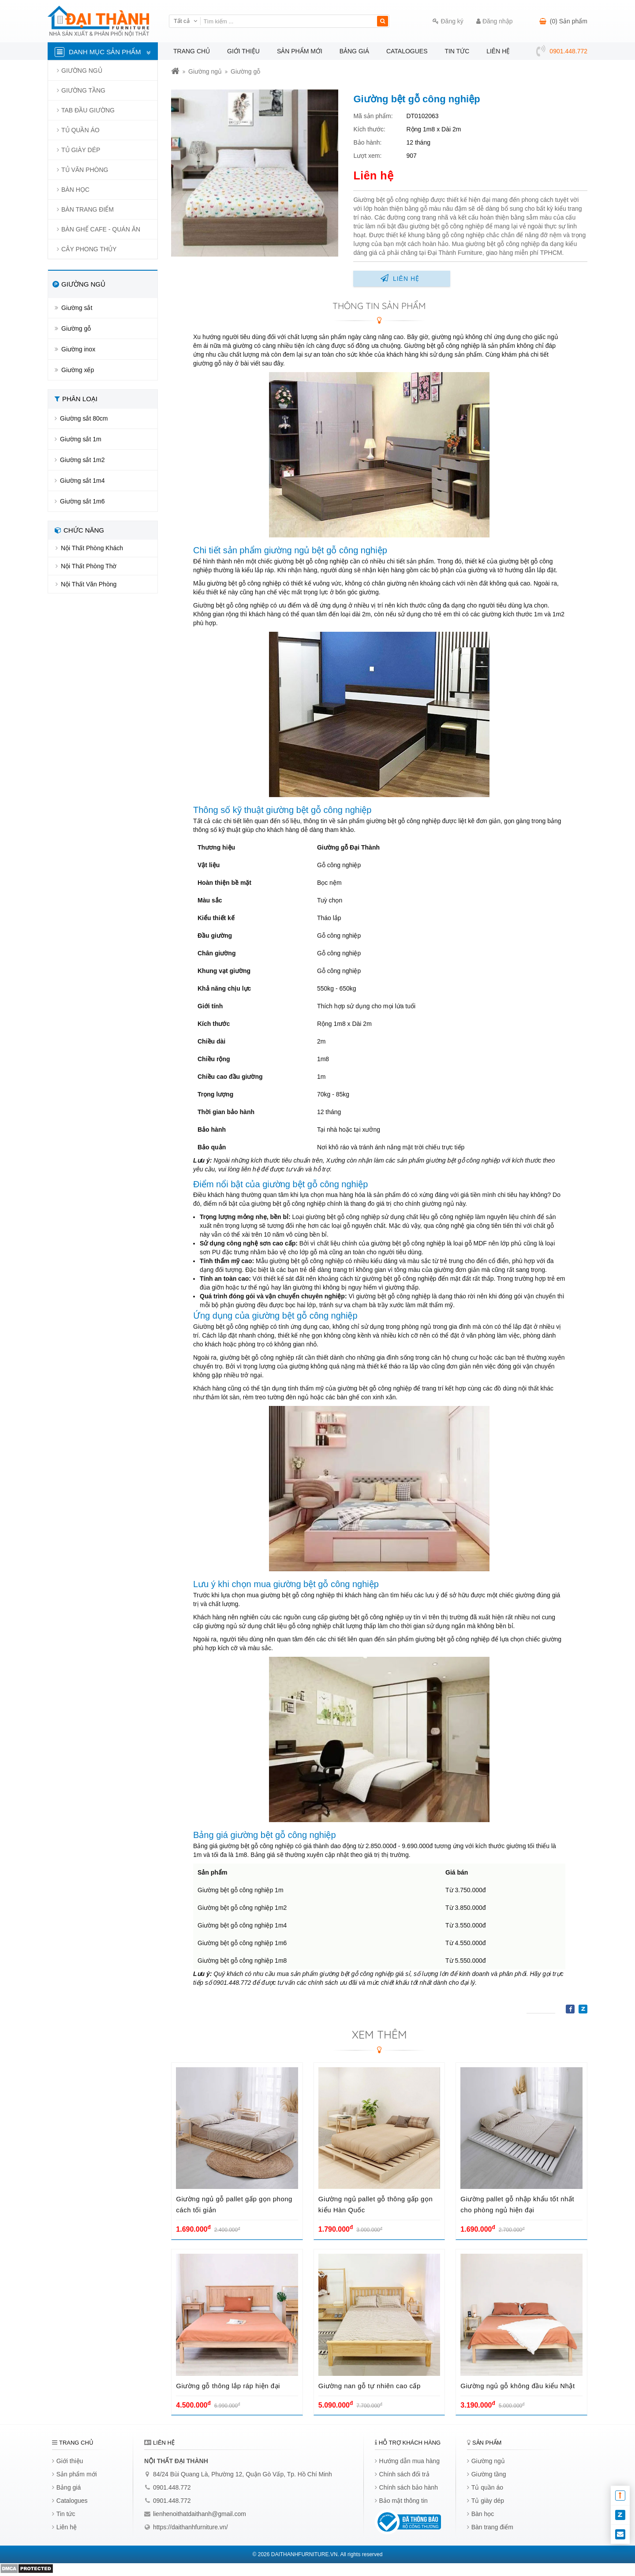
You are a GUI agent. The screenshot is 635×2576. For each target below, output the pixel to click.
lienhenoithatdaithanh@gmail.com (199, 2513)
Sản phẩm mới (299, 51)
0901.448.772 (172, 2487)
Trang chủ (191, 51)
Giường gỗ (245, 71)
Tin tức (456, 51)
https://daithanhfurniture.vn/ (190, 2527)
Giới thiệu (243, 51)
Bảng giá (354, 51)
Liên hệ (498, 51)
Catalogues (407, 51)
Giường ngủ (205, 71)
